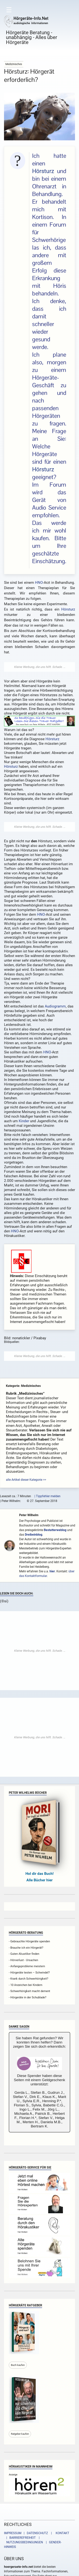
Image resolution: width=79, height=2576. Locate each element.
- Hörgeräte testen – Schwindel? (29, 1972)
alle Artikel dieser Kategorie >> (26, 1480)
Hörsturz (43, 171)
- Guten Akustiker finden (24, 1954)
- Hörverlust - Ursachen (23, 1960)
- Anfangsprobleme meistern (27, 1966)
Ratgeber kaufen (20, 2433)
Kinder (24, 1121)
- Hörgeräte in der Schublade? (27, 1997)
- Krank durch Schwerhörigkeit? (28, 1978)
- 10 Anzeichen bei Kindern (25, 1985)
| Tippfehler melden (47, 1496)
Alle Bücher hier (39, 1880)
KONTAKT (61, 2533)
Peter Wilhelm (28, 1515)
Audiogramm (55, 1006)
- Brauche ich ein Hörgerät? (26, 1947)
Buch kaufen (18, 2365)
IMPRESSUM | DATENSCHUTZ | (28, 2533)
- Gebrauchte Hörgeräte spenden (29, 1941)
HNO (39, 582)
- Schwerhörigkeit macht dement (29, 1991)
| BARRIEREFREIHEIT (20, 2537)
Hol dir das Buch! (39, 1873)
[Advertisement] (39, 667)
